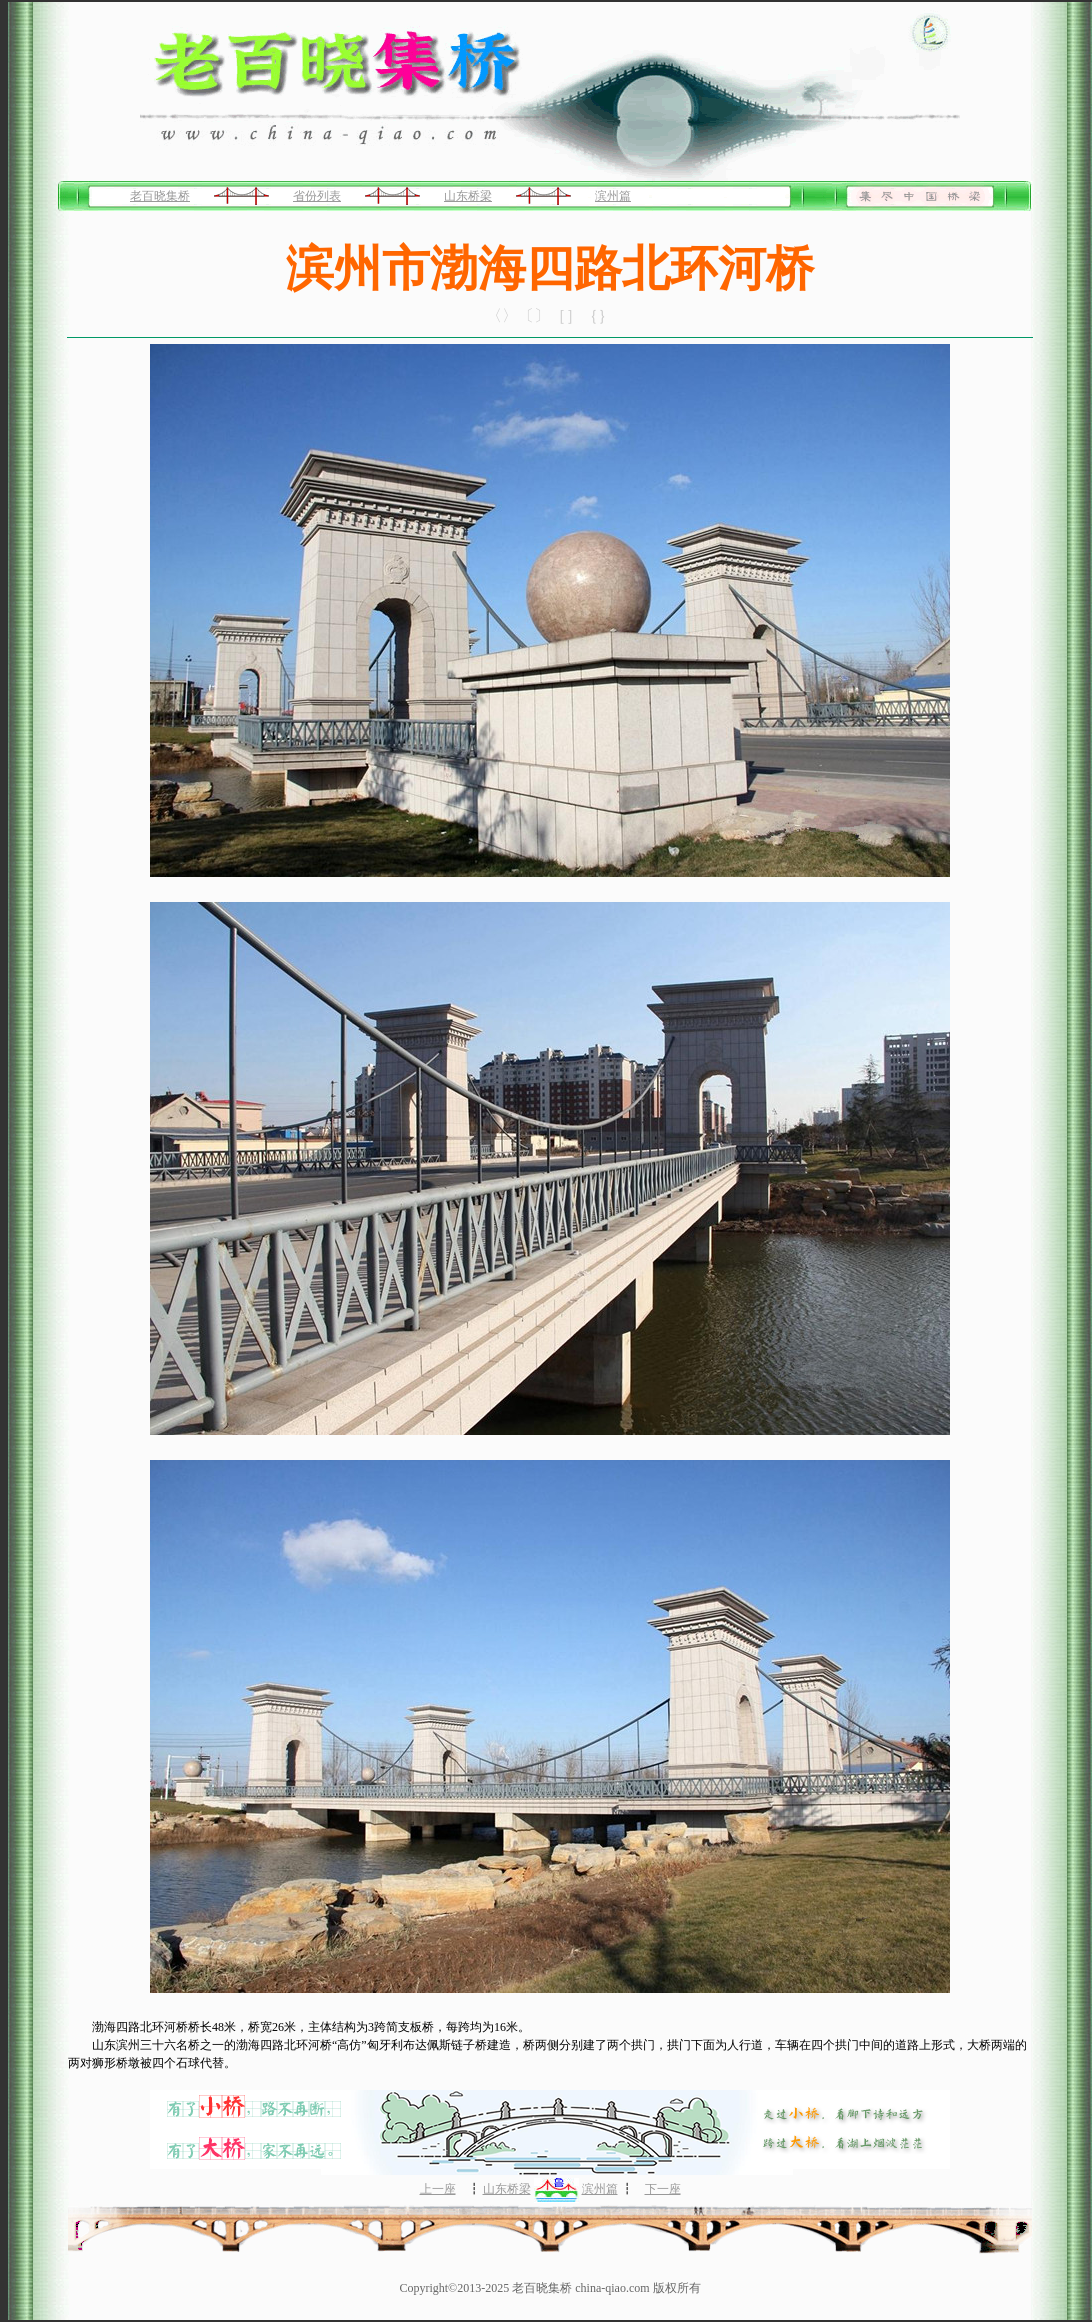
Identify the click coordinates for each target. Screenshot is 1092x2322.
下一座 (663, 2189)
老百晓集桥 (160, 196)
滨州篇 (613, 196)
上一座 (438, 2189)
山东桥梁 (468, 196)
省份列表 (317, 196)
